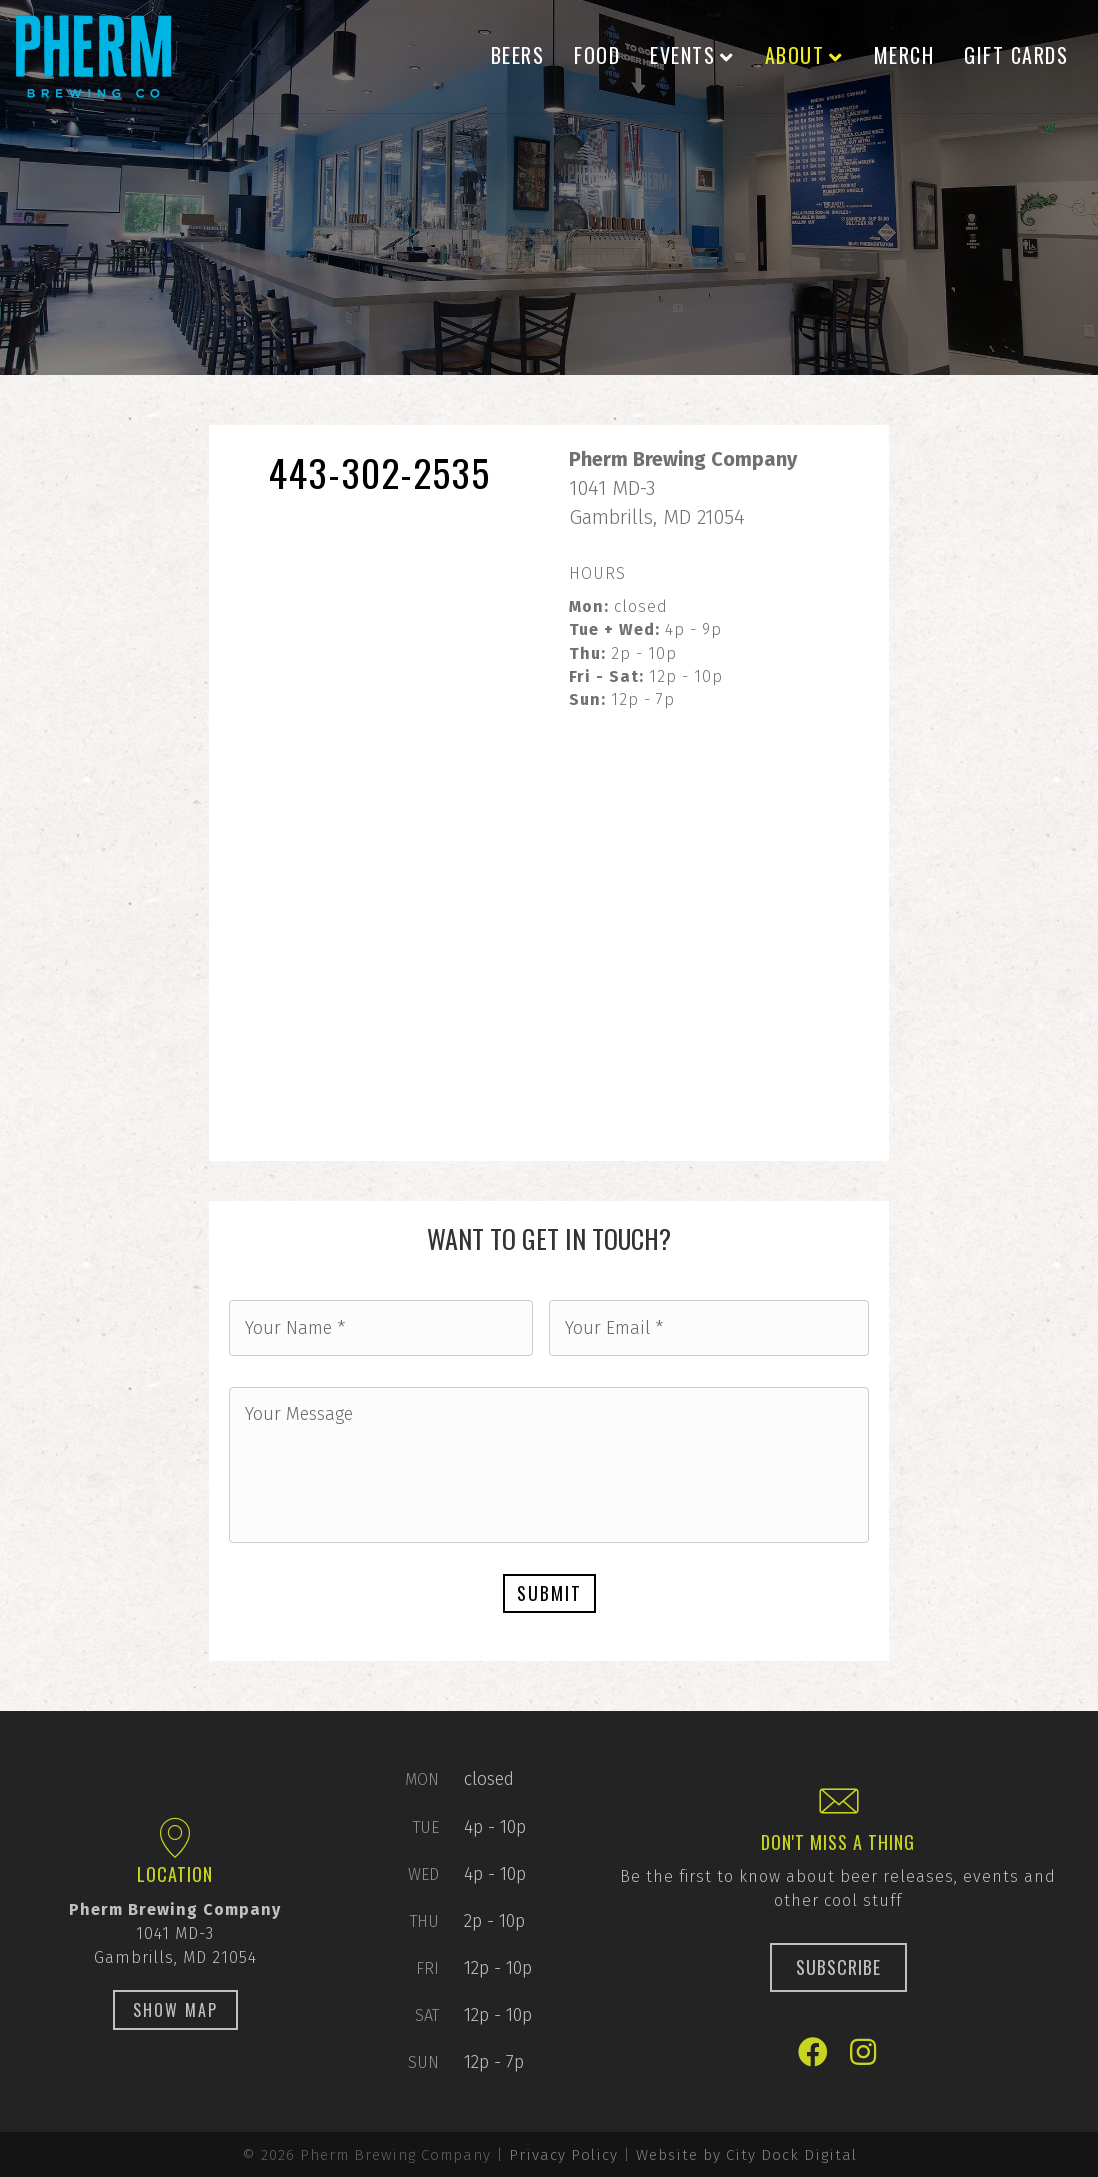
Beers (518, 55)
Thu (424, 1921)
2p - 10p (494, 1921)
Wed (423, 1874)
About (795, 55)
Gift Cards (1016, 55)
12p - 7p (494, 2062)
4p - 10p (495, 1826)
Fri (427, 1968)
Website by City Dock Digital (746, 2155)
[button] (175, 2010)
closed (489, 1779)
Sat (427, 2015)
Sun (423, 2062)
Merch (904, 55)
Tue (426, 1826)
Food (597, 55)
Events (682, 55)
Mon (422, 1779)
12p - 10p (498, 1968)
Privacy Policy (563, 2155)
